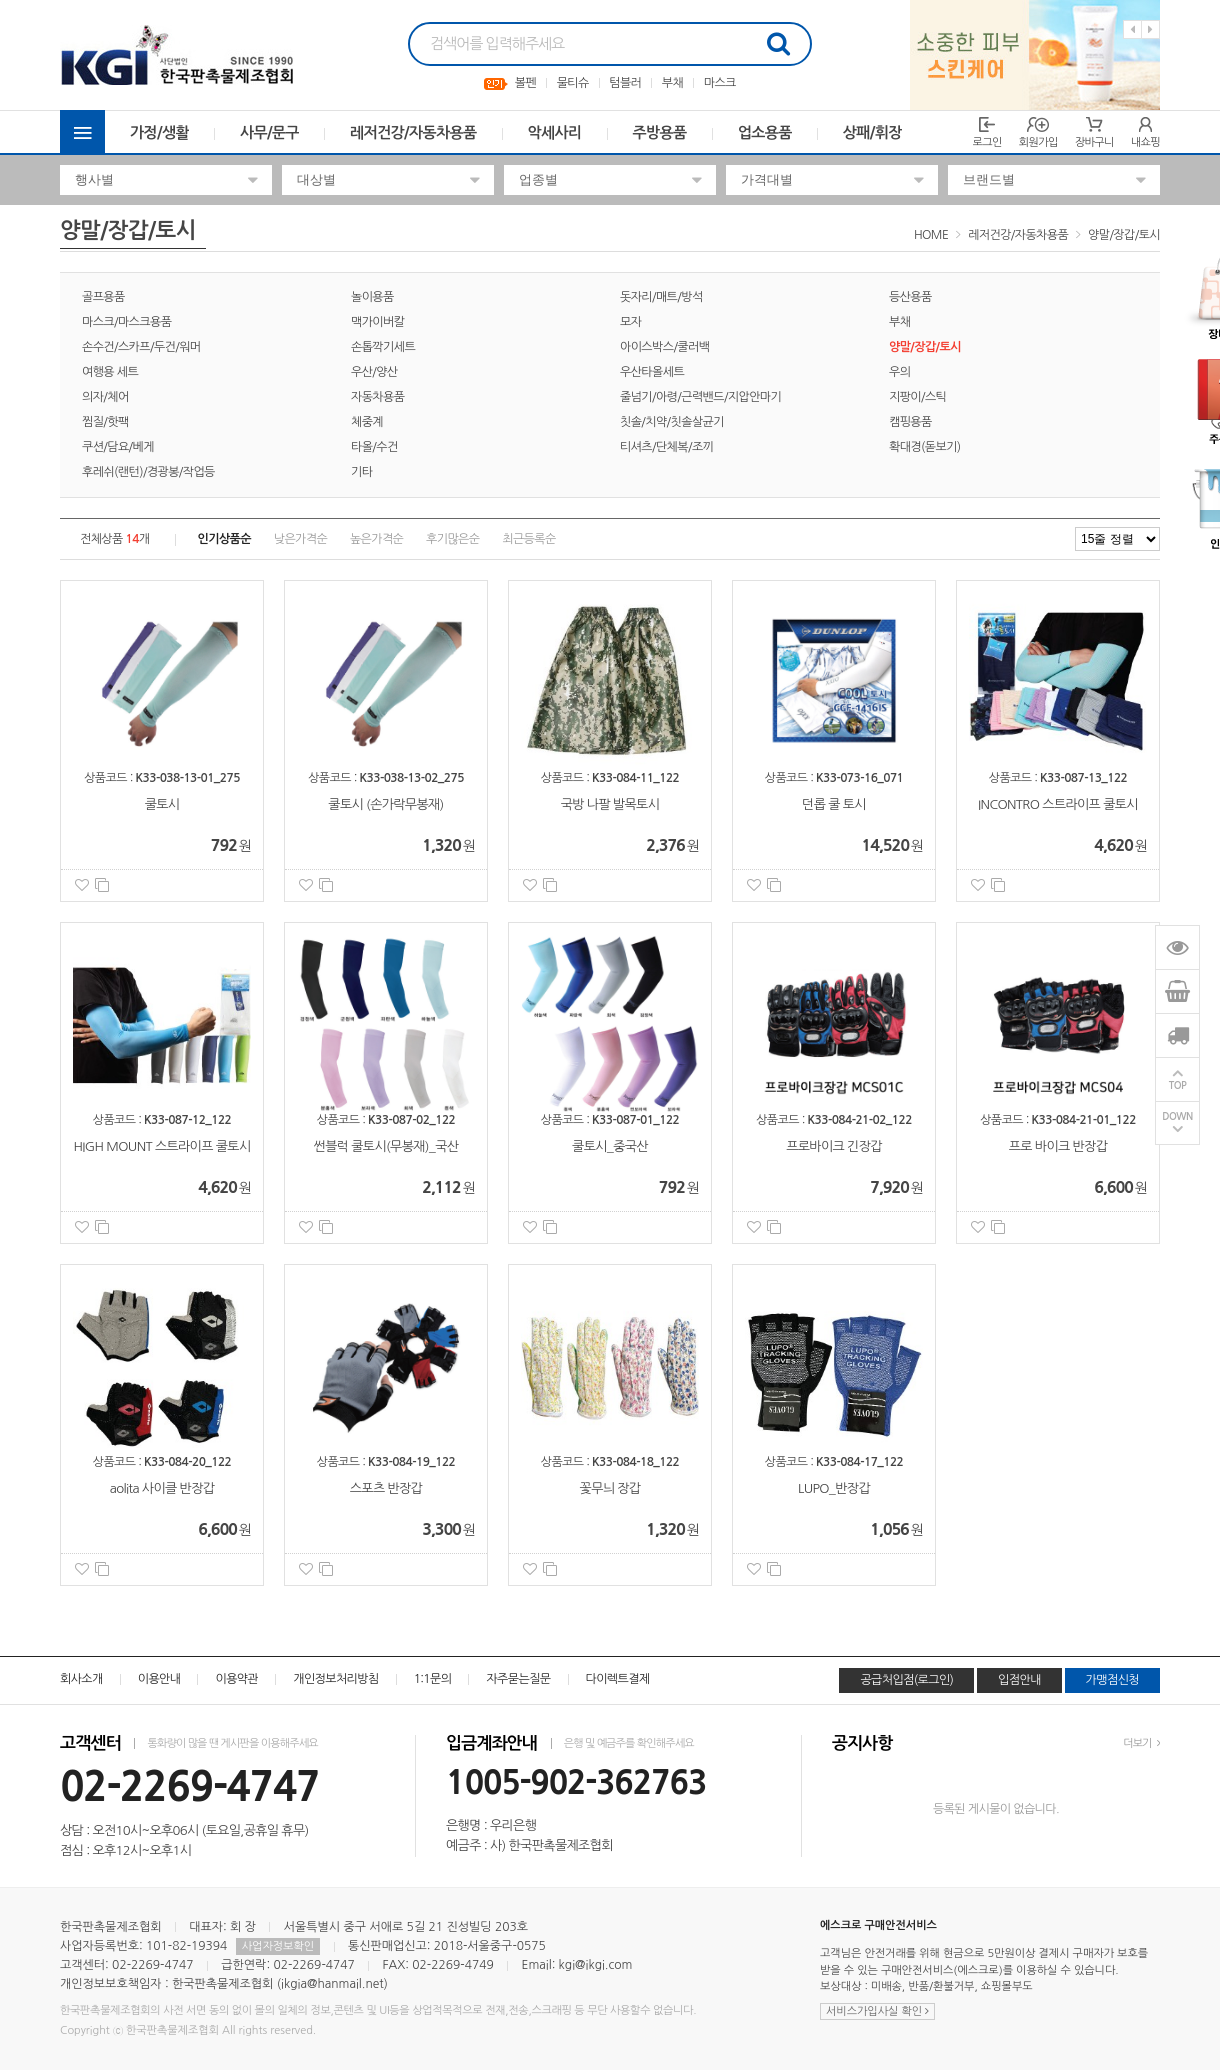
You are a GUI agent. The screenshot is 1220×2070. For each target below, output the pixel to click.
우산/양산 (374, 372)
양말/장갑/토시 (1124, 235)
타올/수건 (374, 447)
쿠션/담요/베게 (118, 447)
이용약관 (236, 1679)
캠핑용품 (910, 422)
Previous (1132, 29)
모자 (630, 322)
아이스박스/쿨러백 (664, 347)
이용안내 (159, 1679)
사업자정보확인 (278, 1946)
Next (1150, 29)
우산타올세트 (652, 372)
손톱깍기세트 (383, 347)
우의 (899, 372)
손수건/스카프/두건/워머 (141, 347)
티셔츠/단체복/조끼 (666, 447)
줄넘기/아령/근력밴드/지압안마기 (700, 397)
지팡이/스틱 (917, 397)
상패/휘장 (872, 132)
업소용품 (765, 132)
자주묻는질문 (518, 1679)
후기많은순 (452, 539)
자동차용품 (377, 397)
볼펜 (525, 83)
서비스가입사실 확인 (877, 2011)
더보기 (1141, 1743)
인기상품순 (224, 539)
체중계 (367, 422)
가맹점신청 (1112, 1680)
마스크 (720, 83)
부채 (672, 83)
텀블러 (625, 83)
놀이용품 (372, 297)
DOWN (1177, 1117)
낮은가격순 (300, 539)
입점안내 (1019, 1680)
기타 (361, 472)
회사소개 (81, 1679)
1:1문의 (433, 1679)
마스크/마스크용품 (126, 322)
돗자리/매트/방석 (661, 297)
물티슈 (573, 83)
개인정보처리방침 (335, 1679)
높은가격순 (376, 539)
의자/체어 (105, 397)
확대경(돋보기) (925, 447)
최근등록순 (528, 539)
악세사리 (555, 132)
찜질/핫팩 (105, 422)
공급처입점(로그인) (906, 1680)
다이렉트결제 (618, 1679)
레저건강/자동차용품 (413, 132)
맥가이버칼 (377, 322)
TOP (1178, 1086)
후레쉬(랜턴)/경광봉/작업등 (148, 472)
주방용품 (660, 132)
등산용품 (910, 297)
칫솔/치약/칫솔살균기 (672, 422)
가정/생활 (159, 132)
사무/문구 (269, 132)
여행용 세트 (110, 372)
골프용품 (103, 297)
